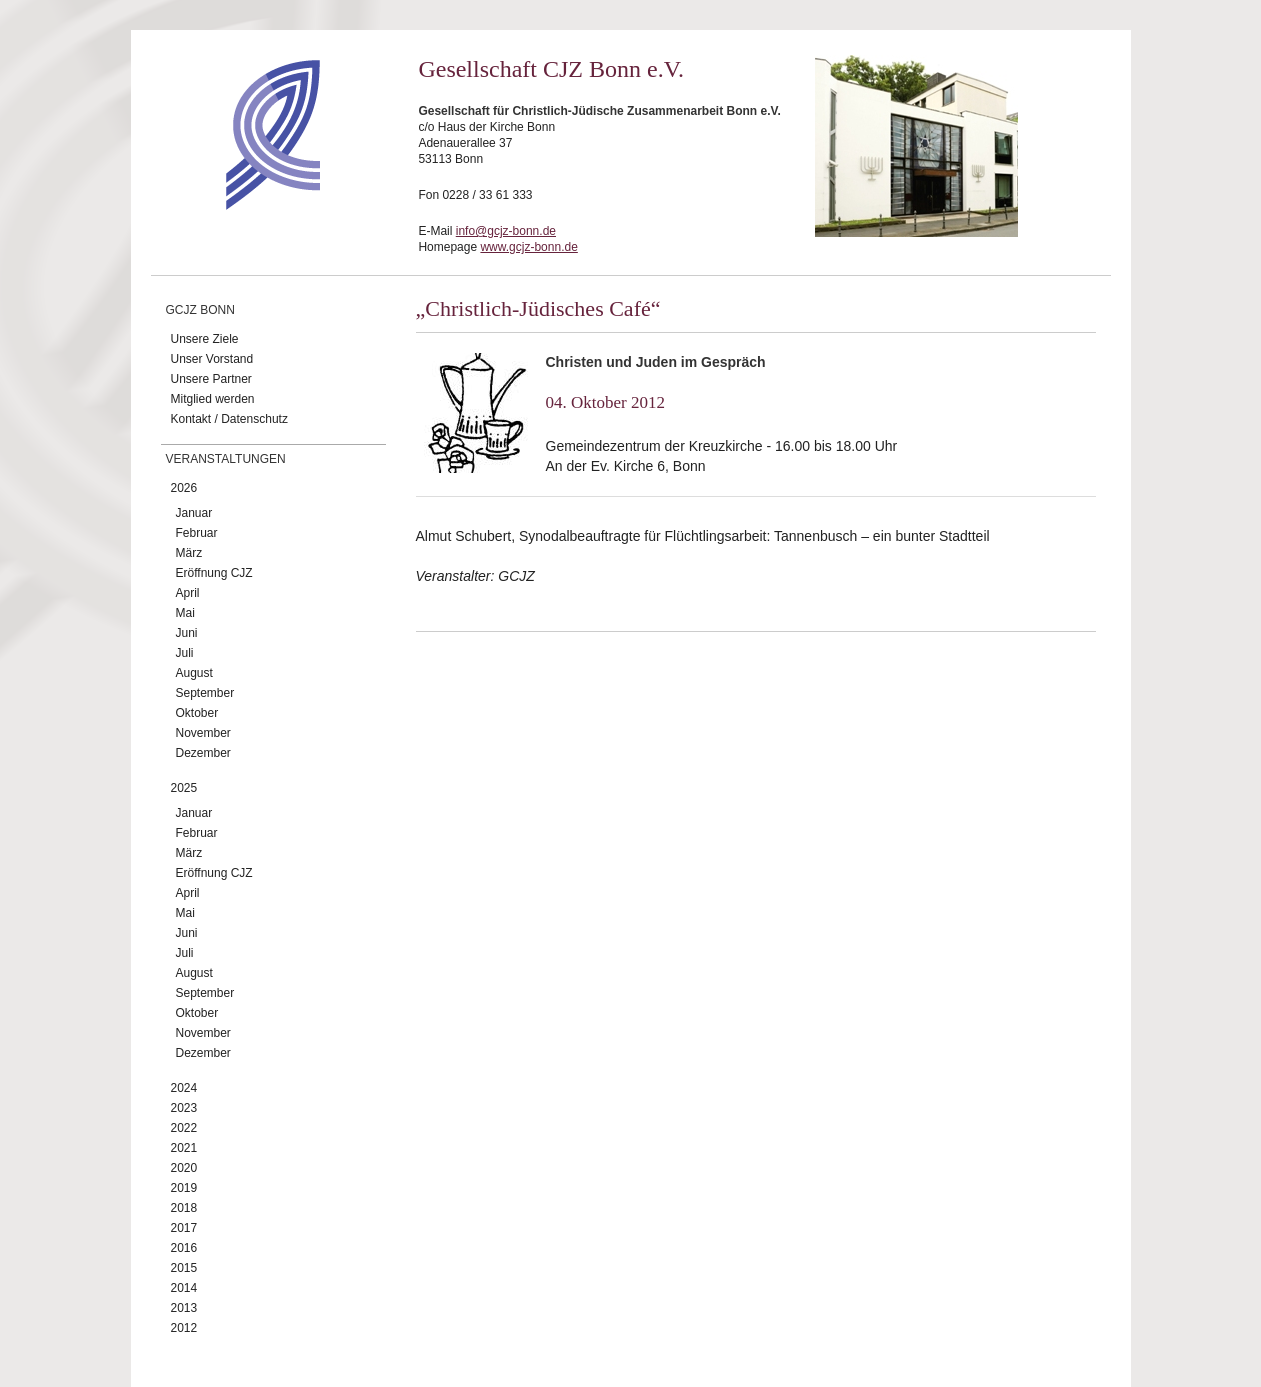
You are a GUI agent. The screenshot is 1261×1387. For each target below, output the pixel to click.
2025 (184, 788)
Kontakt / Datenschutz (229, 419)
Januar (194, 513)
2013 (184, 1308)
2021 (184, 1148)
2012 (184, 1328)
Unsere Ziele (205, 339)
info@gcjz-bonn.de (506, 231)
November (203, 733)
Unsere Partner (211, 379)
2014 (184, 1288)
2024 (184, 1088)
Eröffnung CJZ (214, 573)
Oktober (197, 713)
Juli (185, 653)
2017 (184, 1228)
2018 (184, 1208)
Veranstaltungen (226, 459)
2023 (184, 1108)
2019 (184, 1188)
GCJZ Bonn (200, 310)
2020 (184, 1168)
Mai (185, 613)
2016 (184, 1248)
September (205, 693)
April (188, 593)
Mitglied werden (213, 399)
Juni (187, 633)
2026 (184, 488)
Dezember (203, 753)
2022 (184, 1128)
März (189, 553)
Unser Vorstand (212, 359)
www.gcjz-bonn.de (528, 247)
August (194, 673)
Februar (197, 533)
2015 (184, 1268)
